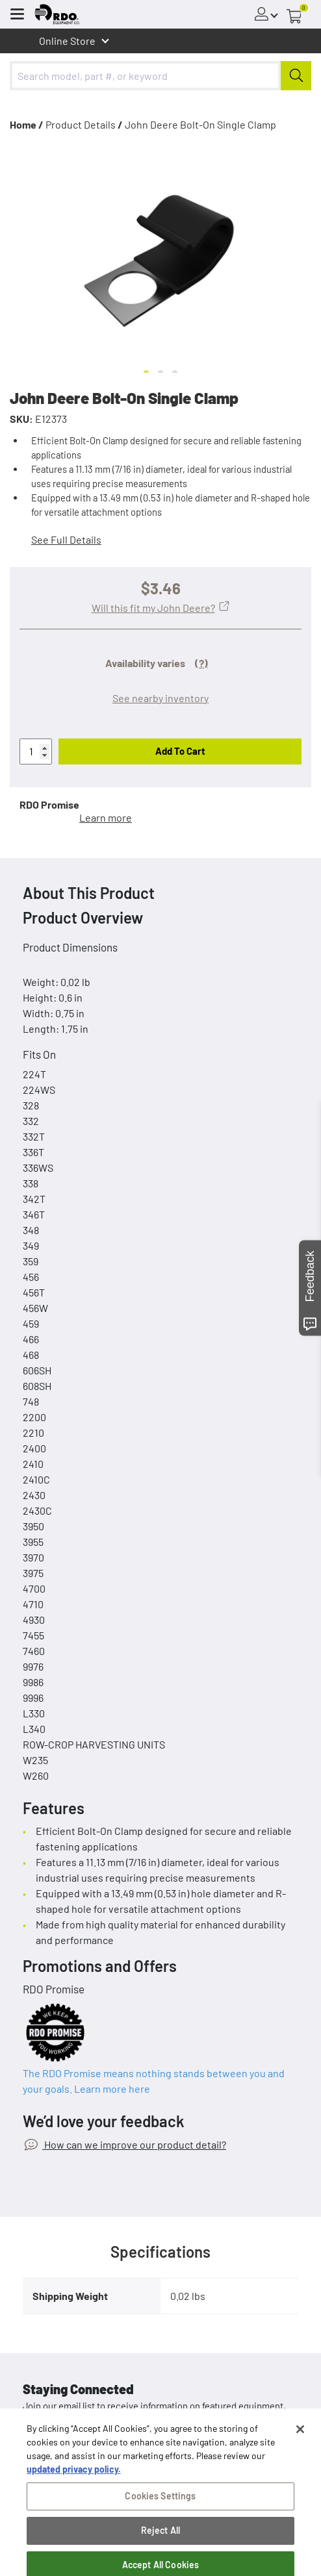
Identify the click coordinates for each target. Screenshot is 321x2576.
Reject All (160, 2552)
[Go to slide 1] (146, 372)
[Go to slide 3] (174, 372)
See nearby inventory (160, 698)
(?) (201, 663)
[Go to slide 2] (160, 372)
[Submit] (296, 75)
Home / (27, 124)
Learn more (105, 817)
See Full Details (66, 539)
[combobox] (160, 75)
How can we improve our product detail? (134, 2144)
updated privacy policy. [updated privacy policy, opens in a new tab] (74, 2491)
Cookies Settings (160, 2517)
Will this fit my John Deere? (153, 607)
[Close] (300, 2451)
